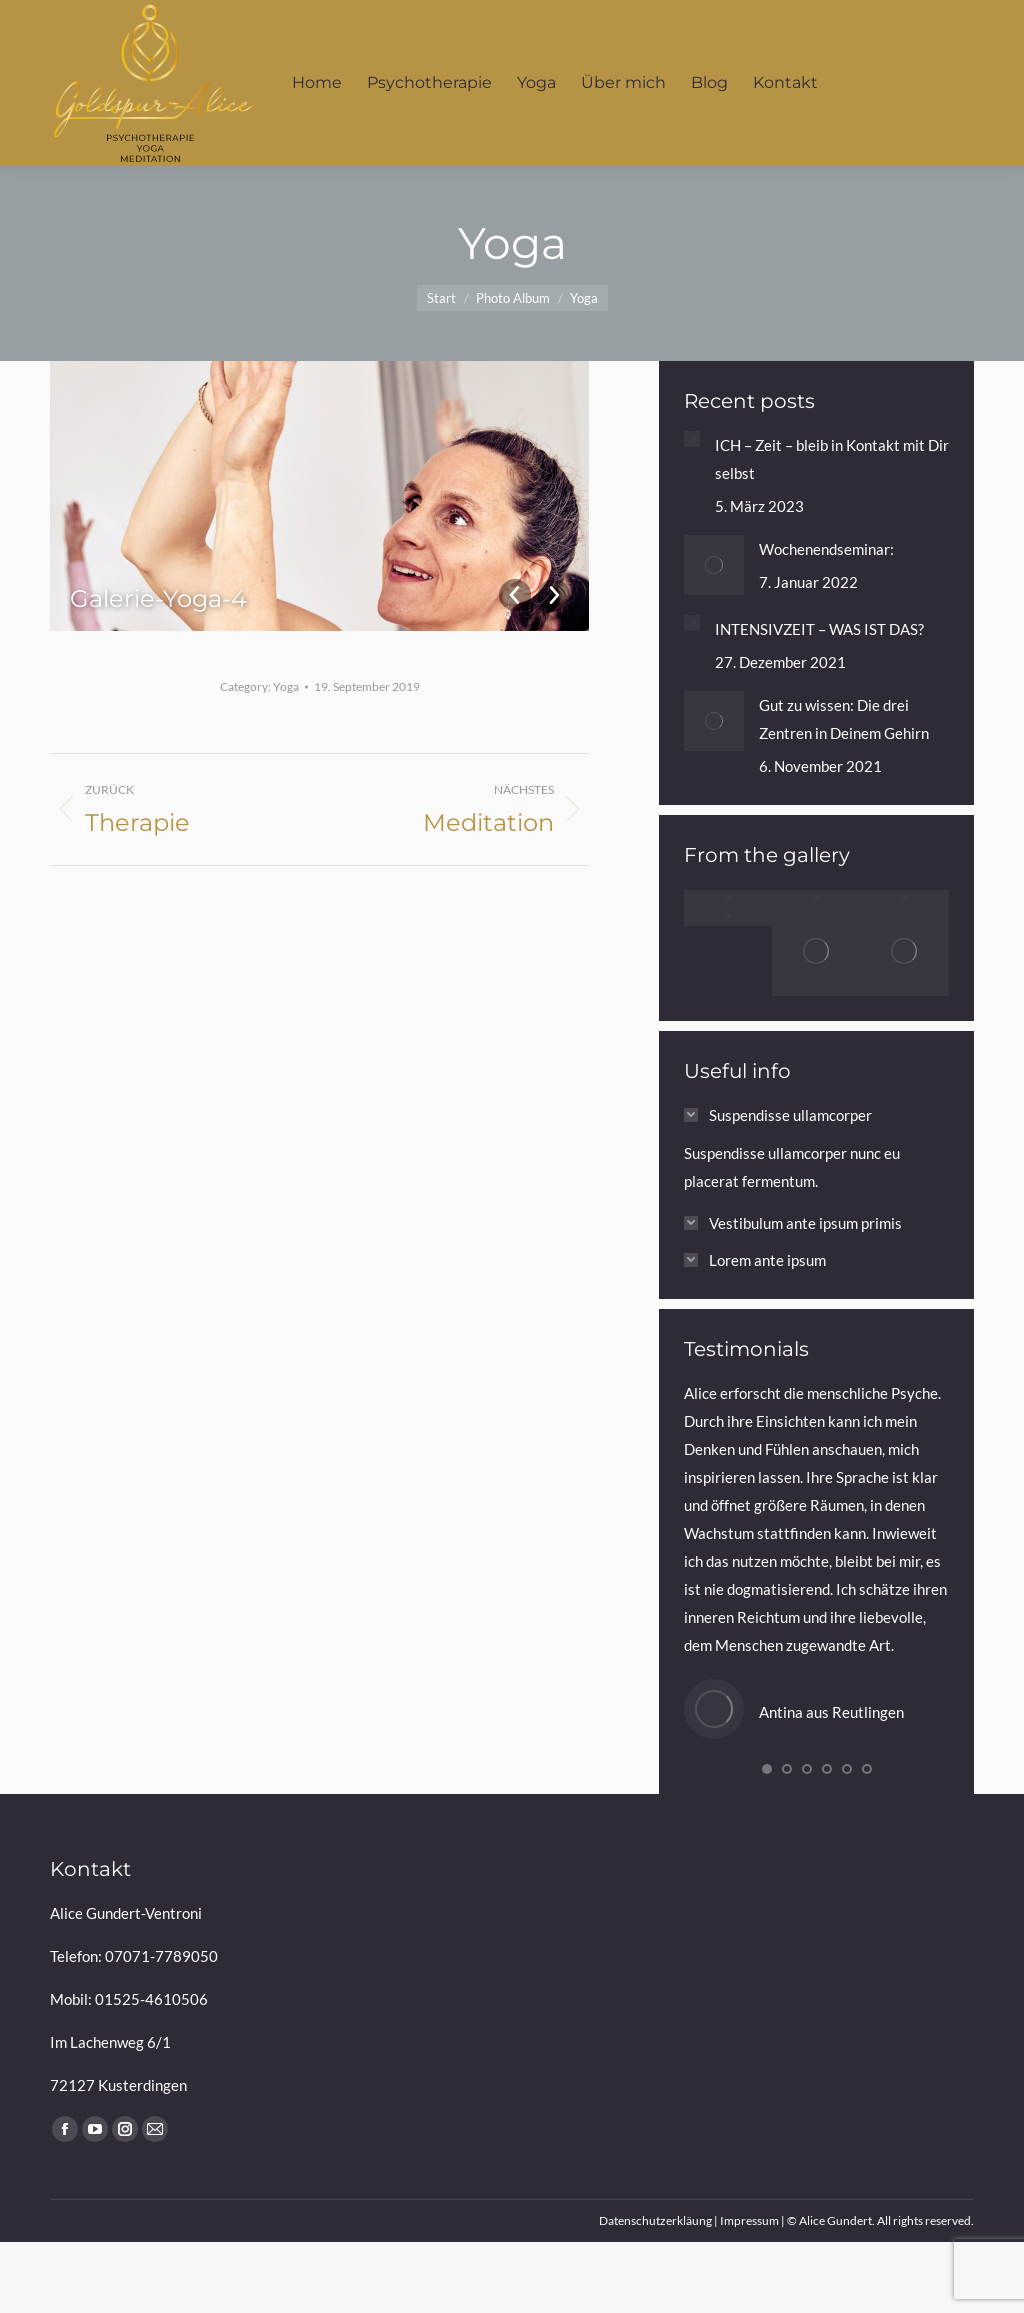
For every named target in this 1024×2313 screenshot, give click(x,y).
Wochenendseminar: (826, 549)
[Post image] (692, 439)
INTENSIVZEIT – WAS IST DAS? (819, 629)
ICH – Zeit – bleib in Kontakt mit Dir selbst (832, 459)
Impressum (749, 2220)
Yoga (286, 686)
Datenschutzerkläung (655, 2220)
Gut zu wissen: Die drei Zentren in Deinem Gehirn (844, 719)
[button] (767, 1769)
